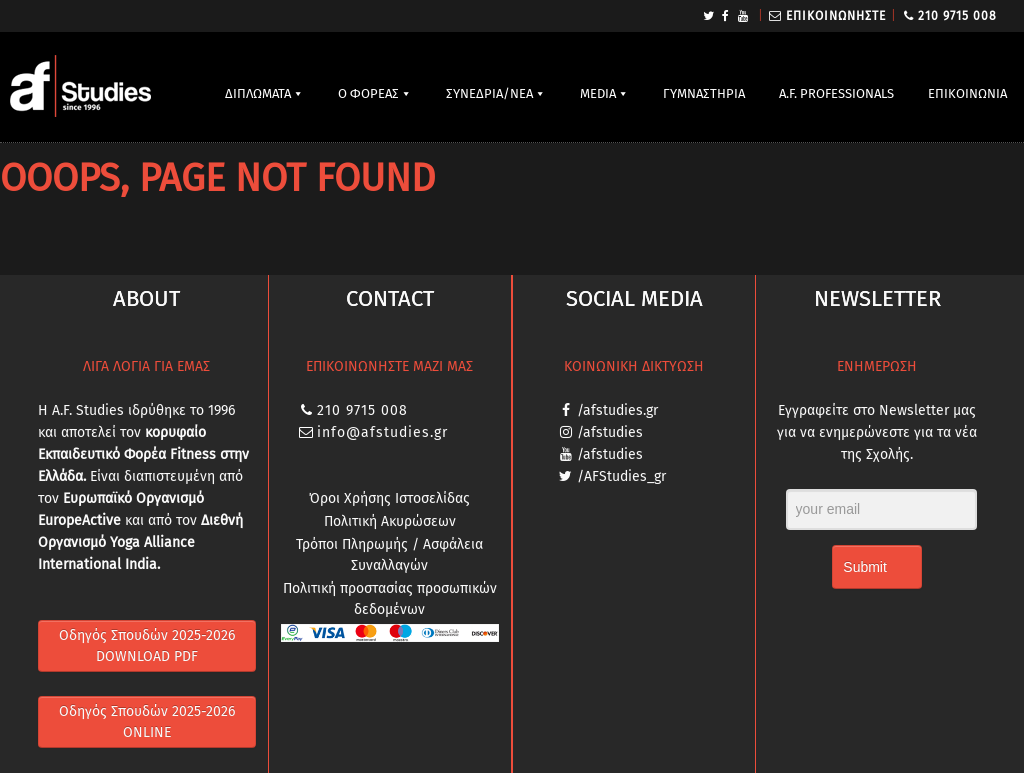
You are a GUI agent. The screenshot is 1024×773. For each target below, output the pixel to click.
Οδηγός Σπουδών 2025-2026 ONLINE (147, 722)
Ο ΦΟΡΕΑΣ (368, 93)
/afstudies (610, 432)
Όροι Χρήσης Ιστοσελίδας (389, 498)
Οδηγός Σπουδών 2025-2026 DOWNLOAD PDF (147, 646)
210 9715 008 (957, 16)
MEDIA (598, 93)
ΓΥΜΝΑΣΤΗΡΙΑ (704, 93)
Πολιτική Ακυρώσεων (390, 521)
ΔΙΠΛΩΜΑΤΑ (258, 93)
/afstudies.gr (617, 410)
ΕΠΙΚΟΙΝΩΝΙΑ (967, 93)
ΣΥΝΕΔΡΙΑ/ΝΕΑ (489, 93)
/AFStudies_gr (621, 476)
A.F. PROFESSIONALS (836, 93)
